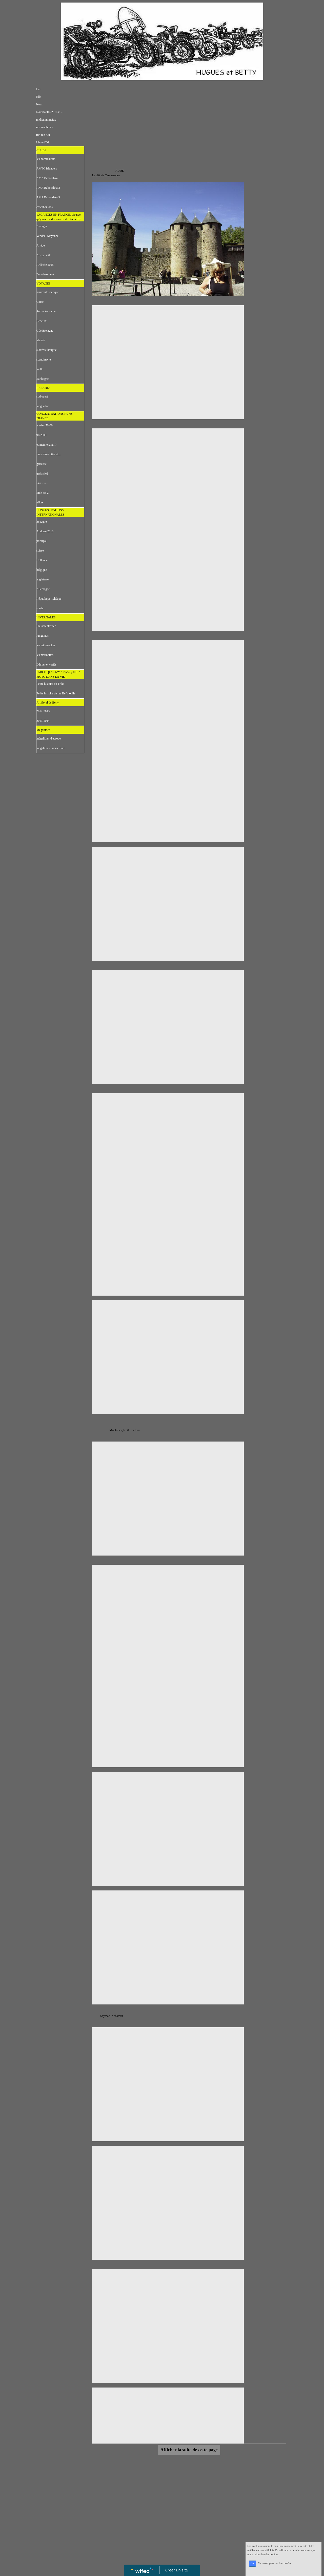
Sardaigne (42, 379)
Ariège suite (43, 255)
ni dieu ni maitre (46, 119)
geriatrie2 (42, 473)
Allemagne (43, 589)
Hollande (42, 560)
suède (39, 608)
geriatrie (41, 464)
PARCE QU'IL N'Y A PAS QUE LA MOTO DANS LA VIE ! (58, 674)
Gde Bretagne (44, 330)
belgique (41, 570)
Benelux (41, 321)
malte (39, 369)
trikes (39, 502)
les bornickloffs (45, 159)
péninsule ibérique (47, 292)
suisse (40, 550)
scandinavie (43, 359)
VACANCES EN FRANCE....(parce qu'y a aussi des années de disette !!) (58, 217)
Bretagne (41, 226)
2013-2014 (43, 721)
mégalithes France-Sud (50, 748)
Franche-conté (45, 274)
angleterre (42, 579)
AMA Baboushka (47, 178)
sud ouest (42, 396)
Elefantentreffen (46, 626)
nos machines (44, 127)
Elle (38, 97)
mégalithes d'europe (48, 738)
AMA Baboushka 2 (48, 188)
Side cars (42, 483)
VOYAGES (43, 283)
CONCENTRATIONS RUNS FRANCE (54, 416)
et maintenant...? (46, 444)
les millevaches (45, 645)
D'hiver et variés (46, 664)
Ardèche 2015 (45, 265)
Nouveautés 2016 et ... (49, 112)
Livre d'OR (43, 142)
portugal (41, 541)
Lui (38, 89)
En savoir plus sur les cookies (281, 2566)
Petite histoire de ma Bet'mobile (55, 693)
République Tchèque (49, 598)
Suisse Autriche (45, 311)
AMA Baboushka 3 (48, 197)
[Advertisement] (59, 857)
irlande (40, 340)
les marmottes (44, 655)
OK (259, 2566)
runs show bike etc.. (48, 454)
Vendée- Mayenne (47, 236)
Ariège (40, 245)
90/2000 (41, 435)
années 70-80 (44, 425)
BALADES (43, 388)
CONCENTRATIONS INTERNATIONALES (50, 512)
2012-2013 (43, 711)
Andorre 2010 (44, 531)
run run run (43, 135)
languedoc (42, 406)
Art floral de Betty (47, 702)
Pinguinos (42, 635)
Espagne (41, 521)
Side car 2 (42, 493)
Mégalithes (43, 730)
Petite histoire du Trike (50, 684)
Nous (39, 104)
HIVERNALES (45, 617)
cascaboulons (44, 207)
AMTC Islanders (46, 168)
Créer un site (176, 2569)
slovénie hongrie (46, 350)
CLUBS (41, 150)
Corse (40, 302)
